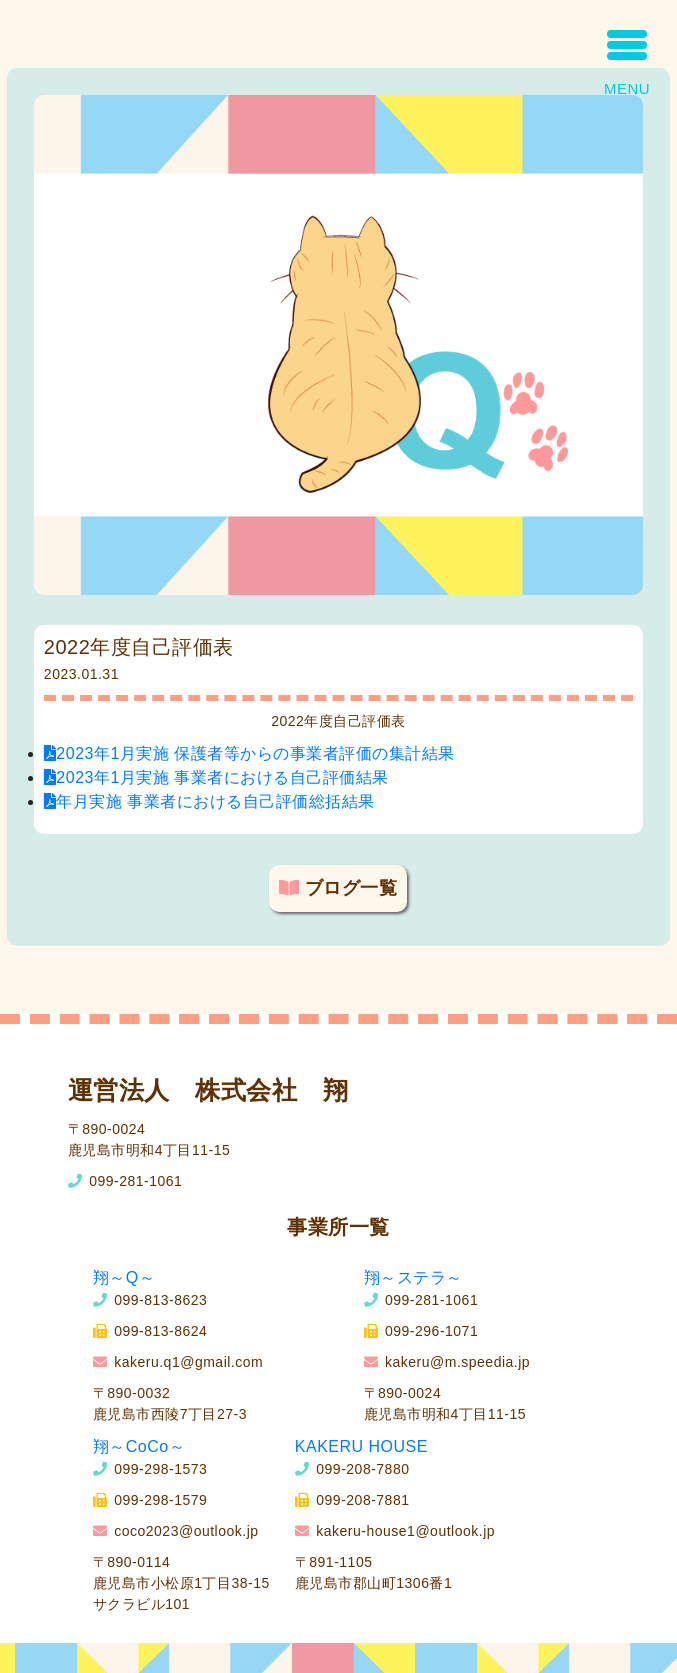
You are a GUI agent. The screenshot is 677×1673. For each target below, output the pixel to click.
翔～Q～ (124, 1277)
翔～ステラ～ (413, 1277)
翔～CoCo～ (139, 1446)
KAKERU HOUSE (361, 1446)
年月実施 (209, 801)
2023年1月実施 (249, 753)
